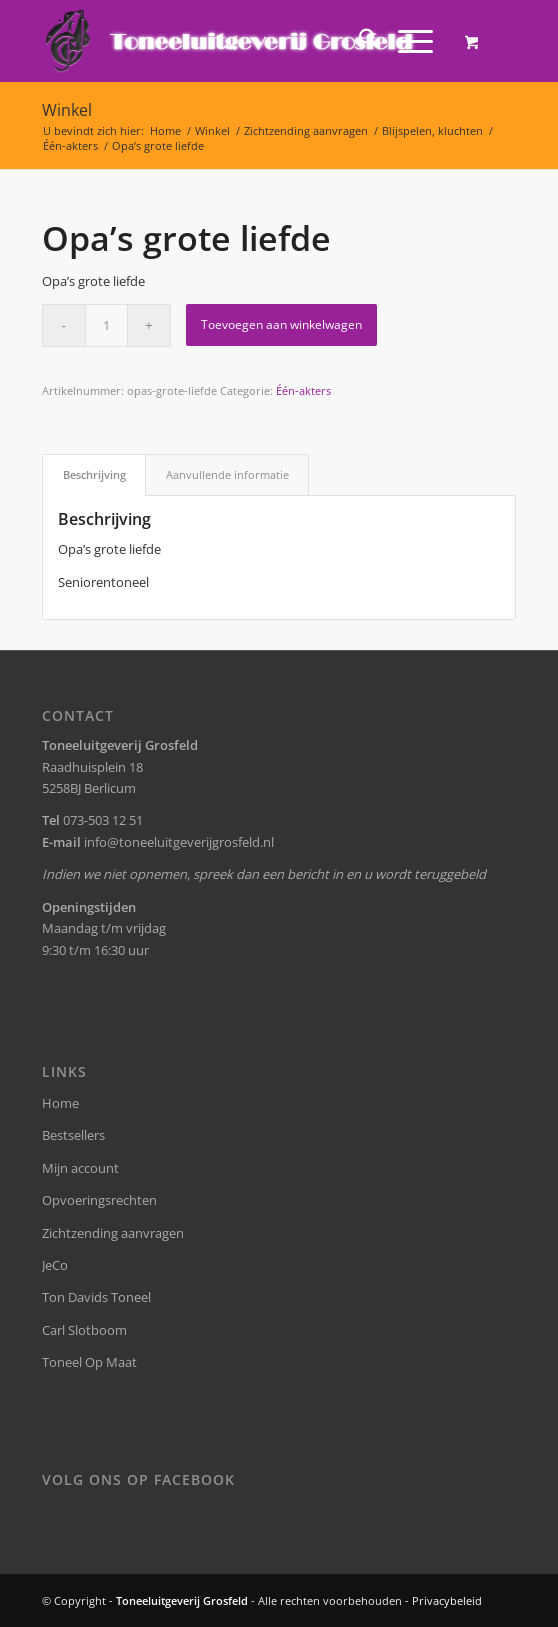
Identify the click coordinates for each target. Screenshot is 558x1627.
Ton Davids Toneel (96, 1297)
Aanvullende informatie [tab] (227, 474)
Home (60, 1103)
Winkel (67, 110)
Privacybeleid (447, 1600)
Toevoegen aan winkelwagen (281, 324)
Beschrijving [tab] (94, 474)
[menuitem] (358, 41)
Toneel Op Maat (89, 1362)
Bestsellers (73, 1135)
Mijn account (80, 1168)
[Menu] (405, 41)
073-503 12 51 (103, 820)
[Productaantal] (106, 325)
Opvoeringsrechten (99, 1200)
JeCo (55, 1265)
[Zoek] (358, 41)
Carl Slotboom (84, 1330)
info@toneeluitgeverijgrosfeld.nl (179, 842)
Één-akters (303, 390)
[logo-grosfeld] (231, 41)
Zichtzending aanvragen (113, 1233)
